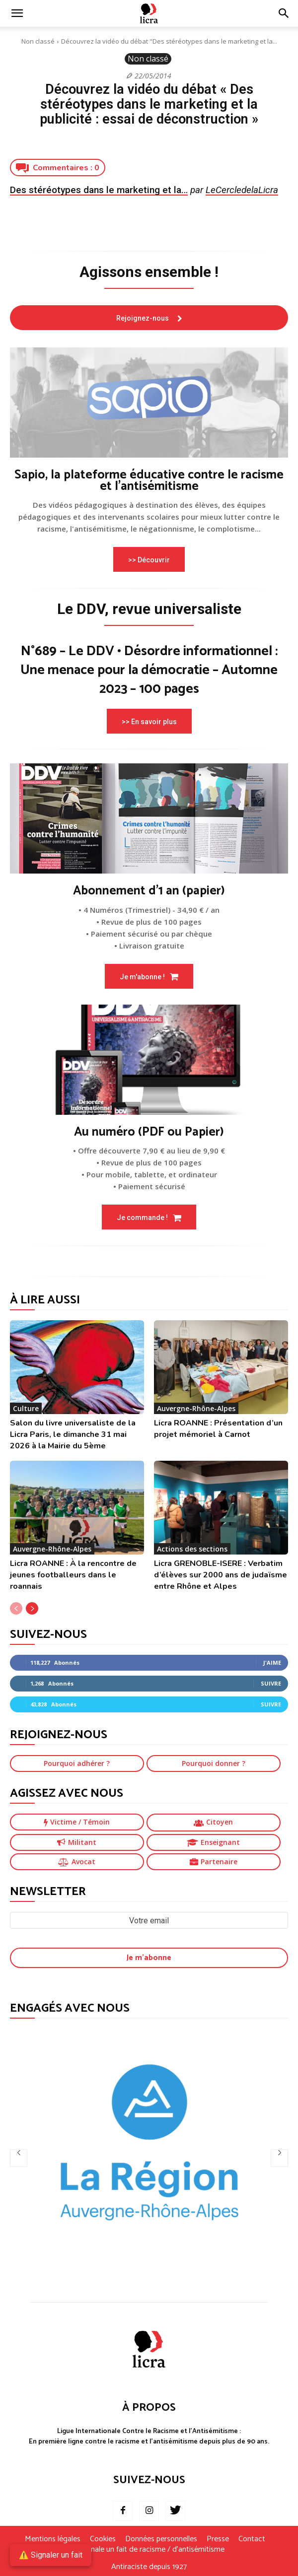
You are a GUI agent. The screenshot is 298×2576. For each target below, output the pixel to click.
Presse (218, 2539)
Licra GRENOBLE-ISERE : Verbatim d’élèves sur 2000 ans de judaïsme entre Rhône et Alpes (220, 1575)
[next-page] (32, 1608)
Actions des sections (192, 1549)
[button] (284, 13)
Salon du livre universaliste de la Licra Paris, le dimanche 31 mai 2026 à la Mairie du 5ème (73, 1434)
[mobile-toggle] (17, 13)
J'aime (272, 1662)
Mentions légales (52, 2539)
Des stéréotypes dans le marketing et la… (99, 190)
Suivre (271, 1683)
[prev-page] (16, 1608)
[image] (149, 402)
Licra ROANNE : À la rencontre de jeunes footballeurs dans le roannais (73, 1575)
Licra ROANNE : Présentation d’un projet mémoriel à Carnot (218, 1429)
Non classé (38, 41)
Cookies (103, 2539)
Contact (251, 2539)
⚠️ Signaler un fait (50, 2555)
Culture (26, 1408)
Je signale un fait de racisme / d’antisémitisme (149, 2549)
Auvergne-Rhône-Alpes (196, 1408)
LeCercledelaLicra (242, 190)
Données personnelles (161, 2539)
